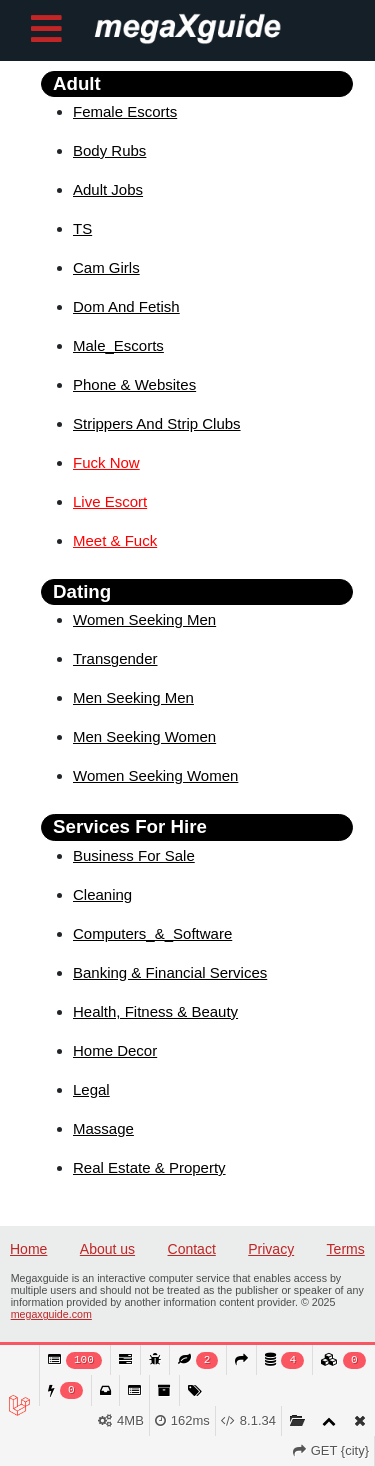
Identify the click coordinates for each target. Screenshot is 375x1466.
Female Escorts (125, 111)
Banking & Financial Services (170, 972)
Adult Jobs (108, 189)
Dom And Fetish (126, 306)
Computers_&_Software (152, 933)
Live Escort (110, 501)
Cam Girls (106, 267)
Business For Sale (134, 855)
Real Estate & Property (149, 1167)
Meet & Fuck (115, 540)
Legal (91, 1089)
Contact (192, 1249)
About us (107, 1249)
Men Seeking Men (133, 697)
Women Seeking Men (144, 619)
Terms (346, 1249)
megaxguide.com (51, 1314)
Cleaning (102, 894)
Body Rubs (109, 150)
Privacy (271, 1249)
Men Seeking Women (144, 736)
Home (28, 1249)
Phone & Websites (134, 384)
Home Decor (115, 1050)
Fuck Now (106, 462)
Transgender (115, 658)
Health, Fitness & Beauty (155, 1011)
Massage (103, 1128)
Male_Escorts (118, 345)
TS (82, 228)
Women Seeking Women (155, 775)
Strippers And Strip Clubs (157, 423)
